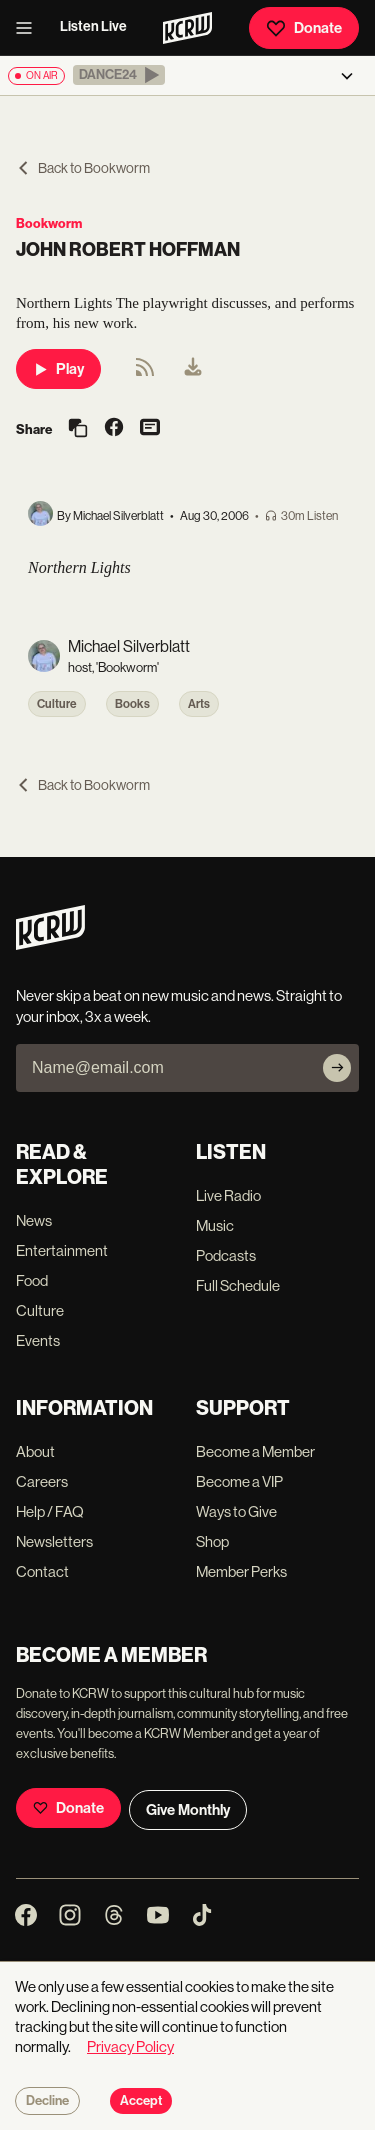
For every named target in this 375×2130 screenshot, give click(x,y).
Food (32, 1280)
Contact (42, 1571)
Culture (57, 704)
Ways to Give (236, 1511)
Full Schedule (238, 1285)
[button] (119, 75)
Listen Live (93, 26)
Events (38, 1340)
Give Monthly (188, 1810)
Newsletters (54, 1541)
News (34, 1220)
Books (132, 704)
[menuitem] (193, 369)
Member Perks (241, 1571)
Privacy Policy (130, 2046)
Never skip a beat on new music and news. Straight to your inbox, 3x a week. (179, 1006)
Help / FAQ (50, 1511)
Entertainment (62, 1250)
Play (58, 369)
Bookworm (49, 223)
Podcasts (226, 1255)
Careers (42, 1481)
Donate (304, 28)
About (35, 1451)
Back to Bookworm (83, 168)
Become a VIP (239, 1481)
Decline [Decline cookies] (47, 2101)
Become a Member (255, 1451)
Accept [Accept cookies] (141, 2101)
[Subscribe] (337, 1068)
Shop (212, 1541)
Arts (199, 704)
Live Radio (228, 1195)
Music (215, 1225)
